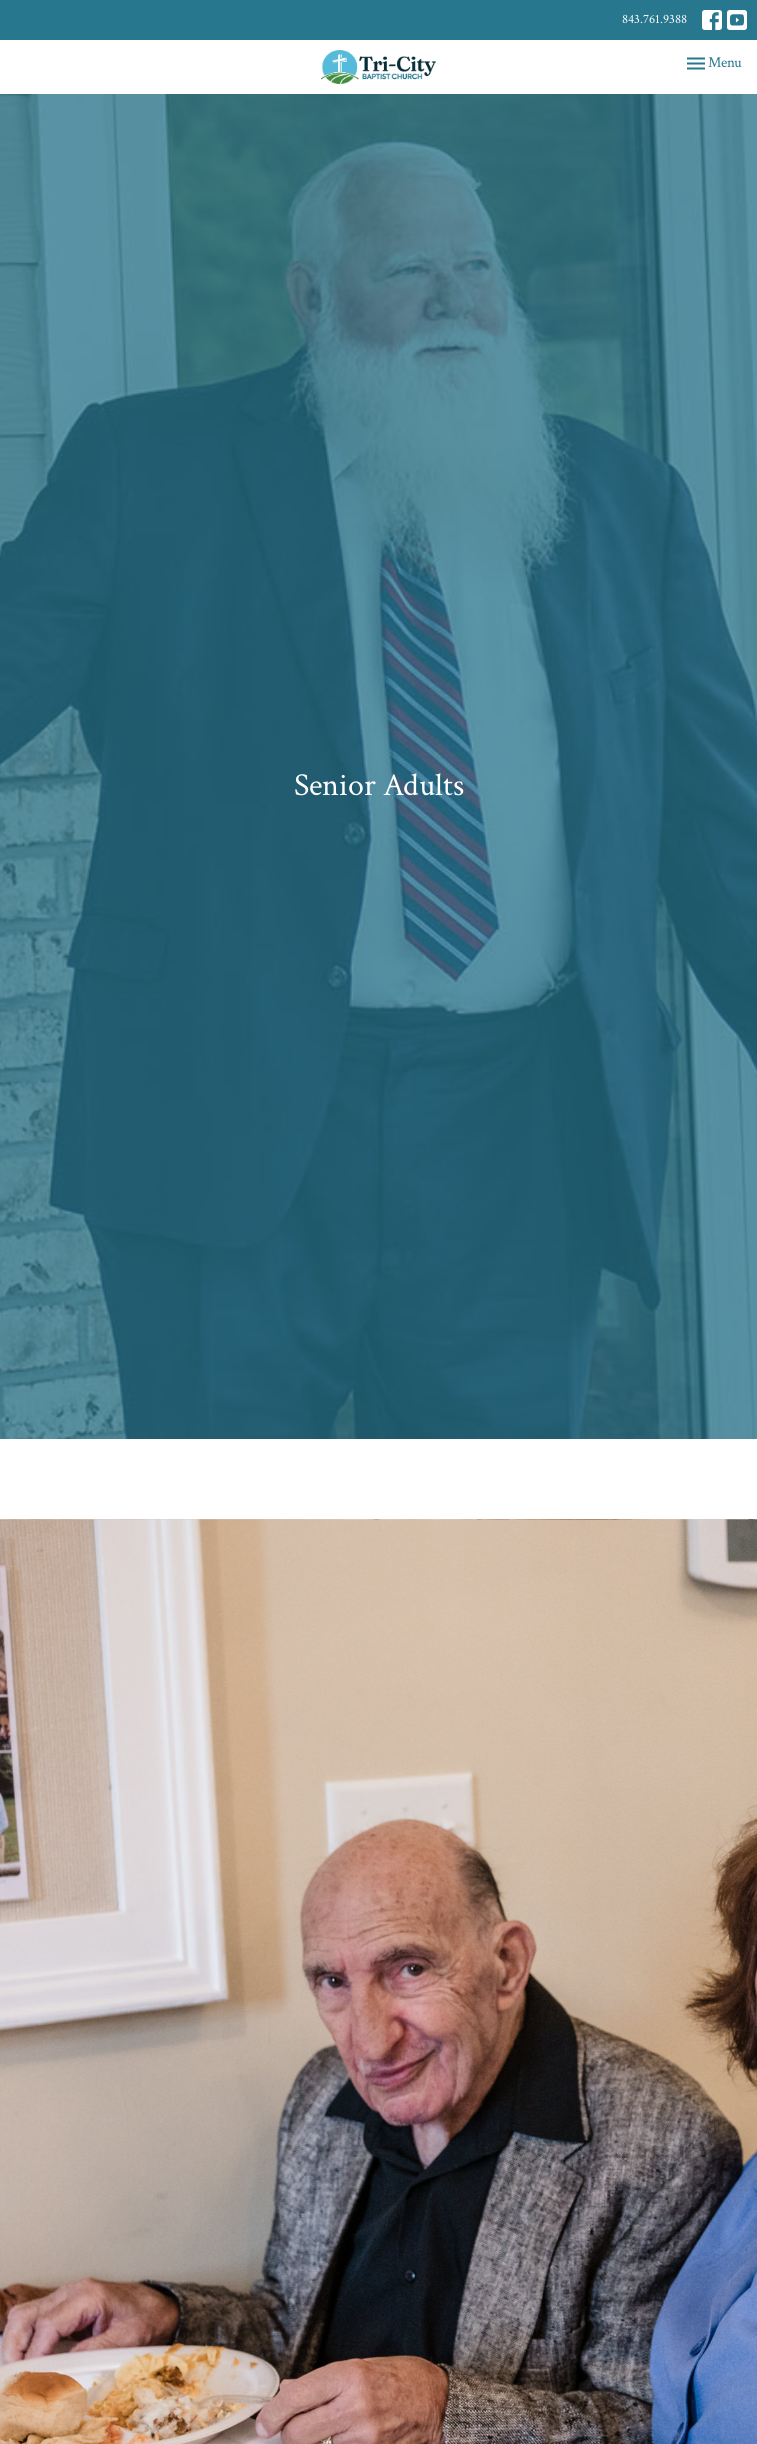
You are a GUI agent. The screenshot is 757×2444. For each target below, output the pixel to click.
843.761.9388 (654, 19)
